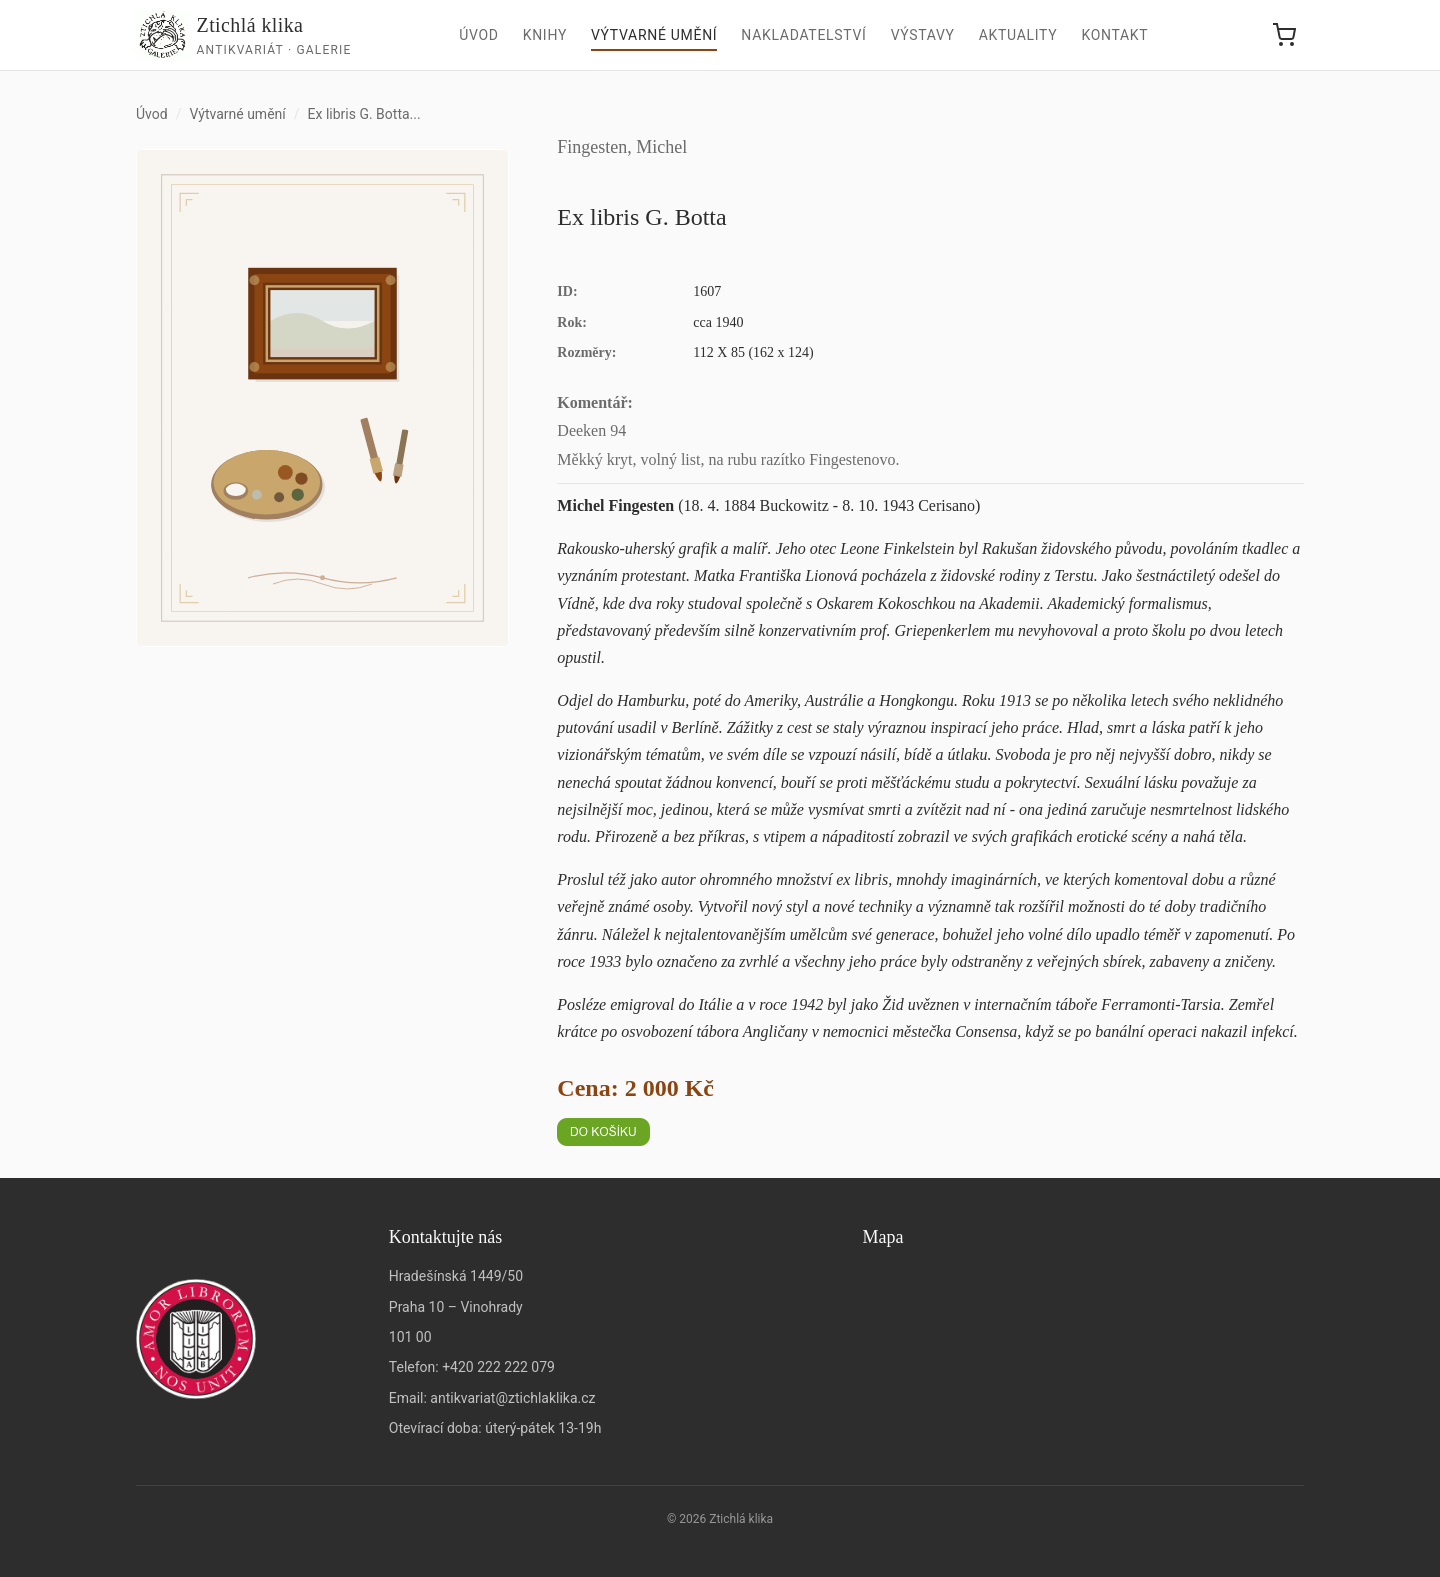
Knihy (545, 35)
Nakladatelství (803, 35)
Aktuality (1018, 35)
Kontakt (1114, 35)
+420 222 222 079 (498, 1367)
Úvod (479, 35)
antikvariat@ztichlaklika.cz (512, 1398)
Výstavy (923, 35)
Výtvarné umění (654, 35)
